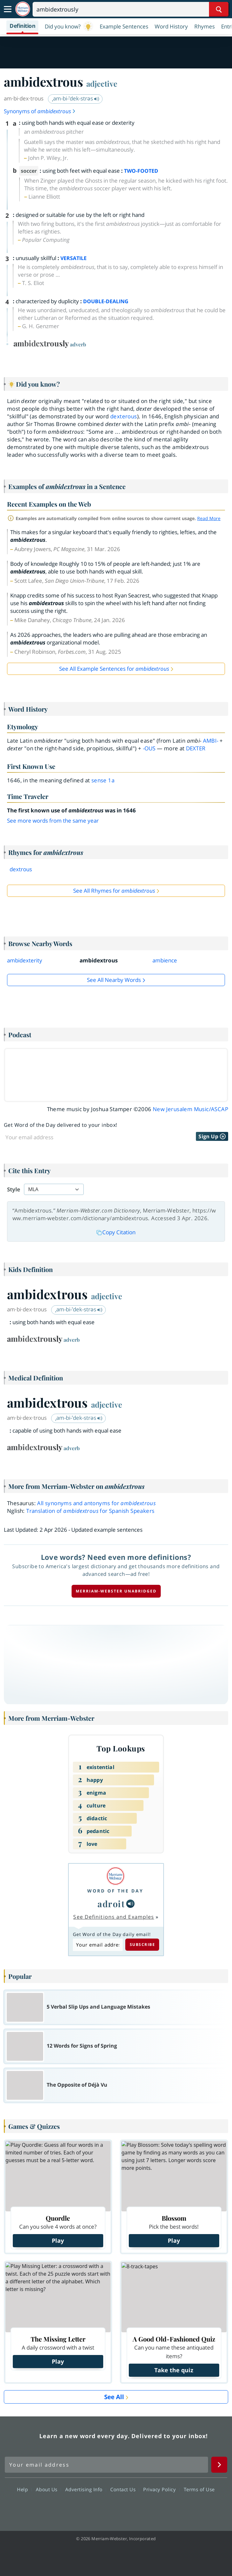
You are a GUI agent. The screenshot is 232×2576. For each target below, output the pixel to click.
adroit (111, 1903)
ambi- (210, 740)
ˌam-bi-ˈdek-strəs (75, 98)
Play (58, 2240)
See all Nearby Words (114, 980)
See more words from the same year (53, 820)
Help (24, 2489)
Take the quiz (173, 2370)
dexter (195, 748)
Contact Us (124, 2489)
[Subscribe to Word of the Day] (98, 1945)
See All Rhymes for (114, 890)
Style (13, 1189)
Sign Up (212, 1136)
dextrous (21, 869)
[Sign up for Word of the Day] (79, 1137)
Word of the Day (115, 1891)
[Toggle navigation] (7, 9)
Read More (208, 518)
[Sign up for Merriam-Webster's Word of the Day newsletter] (106, 2465)
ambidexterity (24, 960)
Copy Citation (116, 1232)
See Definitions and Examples (113, 1916)
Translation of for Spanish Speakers (90, 1510)
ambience (164, 960)
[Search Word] (218, 9)
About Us (48, 2489)
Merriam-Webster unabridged (116, 1591)
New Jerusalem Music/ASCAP (190, 1109)
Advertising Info (85, 2489)
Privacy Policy (161, 2489)
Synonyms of (40, 111)
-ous (149, 748)
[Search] (130, 9)
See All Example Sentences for (114, 668)
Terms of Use (199, 2489)
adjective (101, 83)
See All (114, 2397)
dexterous (123, 416)
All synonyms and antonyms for (96, 1503)
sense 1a (102, 780)
